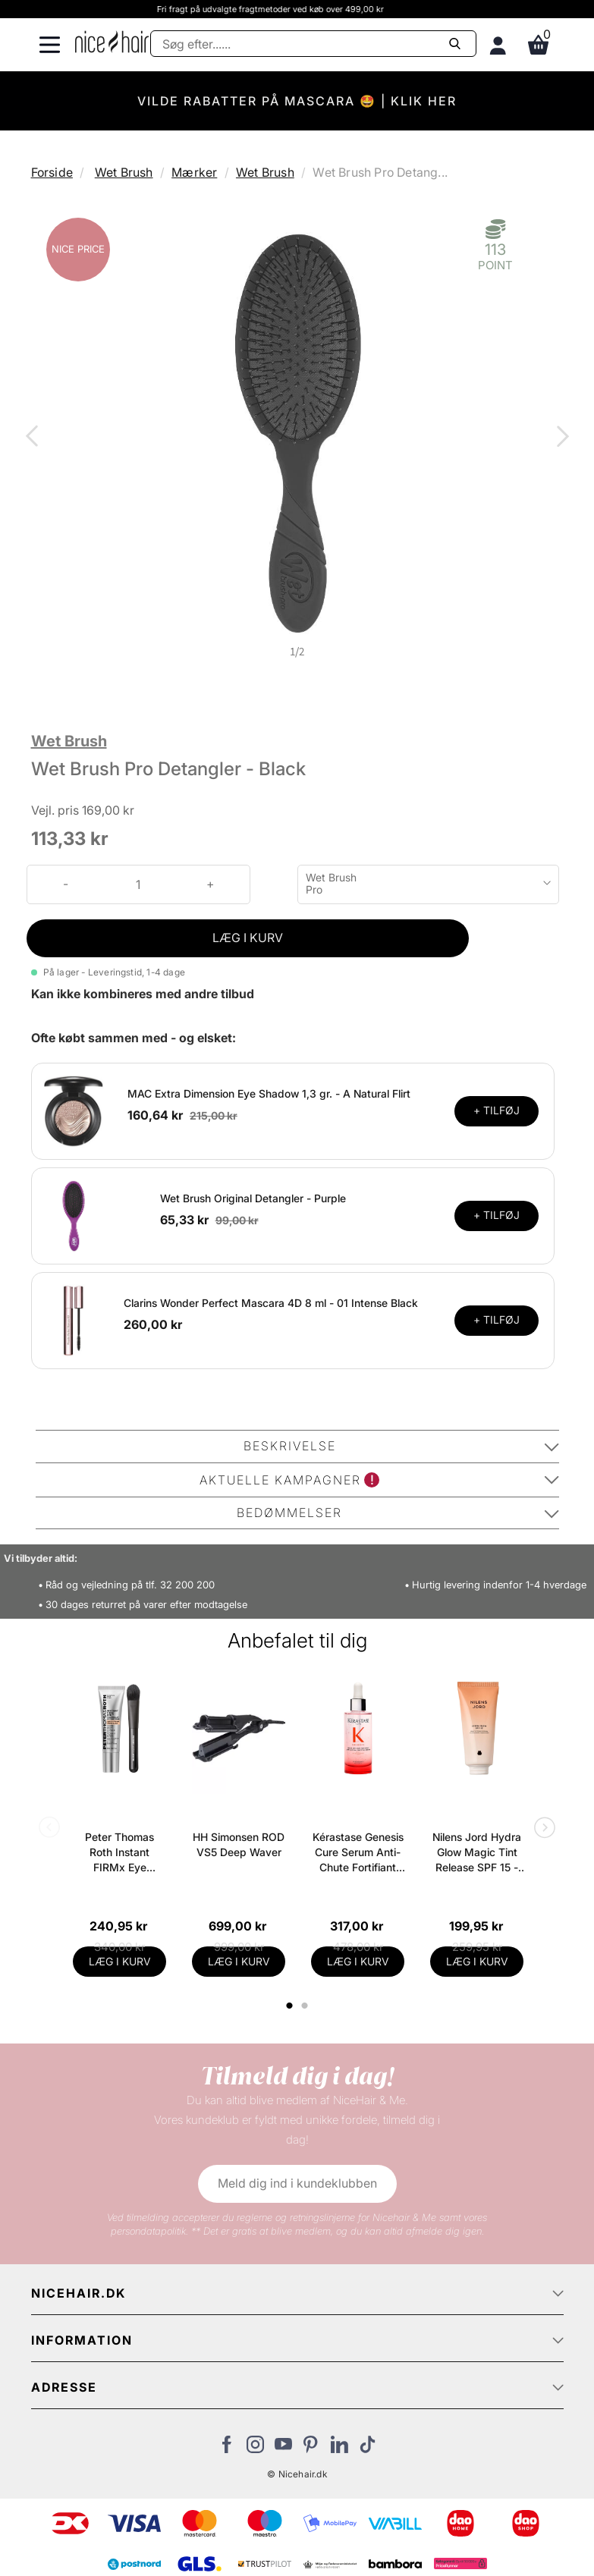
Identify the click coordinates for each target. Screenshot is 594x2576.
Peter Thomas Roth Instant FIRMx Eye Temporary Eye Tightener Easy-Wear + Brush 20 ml (120, 1852)
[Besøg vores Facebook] (227, 2448)
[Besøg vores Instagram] (255, 2448)
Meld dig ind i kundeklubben (297, 2183)
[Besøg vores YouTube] (283, 2448)
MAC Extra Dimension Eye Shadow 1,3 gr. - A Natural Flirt (268, 1093)
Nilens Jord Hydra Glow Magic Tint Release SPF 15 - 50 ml (476, 1852)
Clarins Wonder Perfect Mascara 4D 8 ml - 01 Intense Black (271, 1302)
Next (560, 437)
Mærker (194, 172)
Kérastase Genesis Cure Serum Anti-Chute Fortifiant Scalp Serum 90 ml (358, 1852)
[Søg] (313, 43)
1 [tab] (290, 2005)
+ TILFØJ (496, 1110)
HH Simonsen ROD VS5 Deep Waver (238, 1844)
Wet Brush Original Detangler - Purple (253, 1198)
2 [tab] (307, 2005)
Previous (35, 437)
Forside (52, 172)
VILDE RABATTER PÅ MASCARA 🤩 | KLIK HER (297, 100)
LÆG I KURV (247, 937)
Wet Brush (124, 172)
